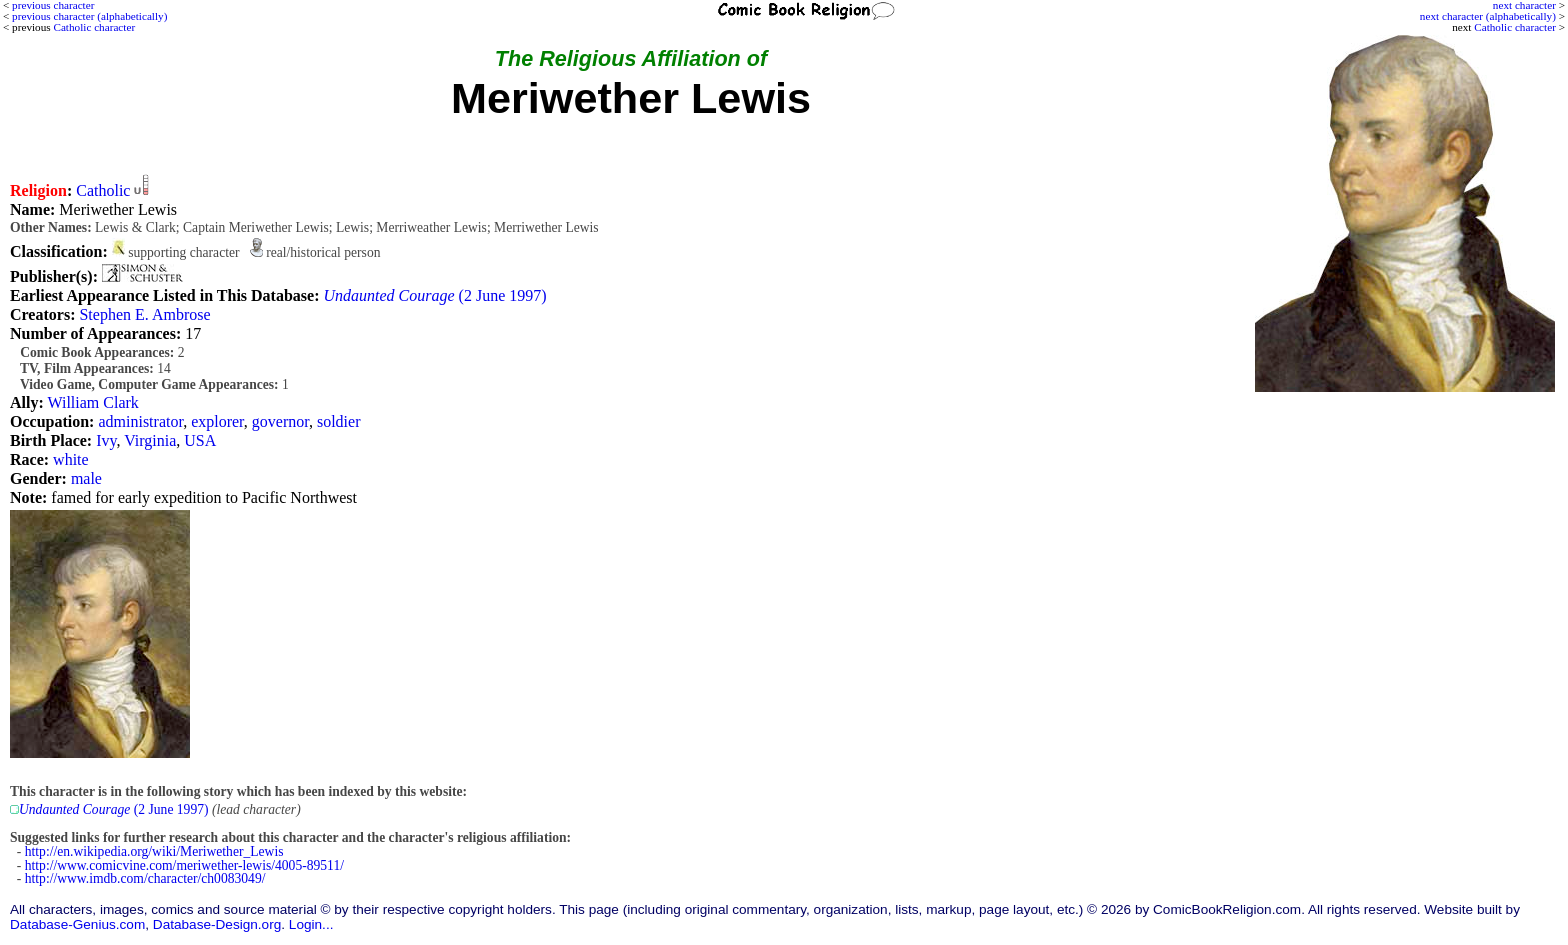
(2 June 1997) (435, 295)
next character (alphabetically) (1488, 16)
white (71, 459)
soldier (339, 421)
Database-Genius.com (77, 924)
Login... (311, 924)
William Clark (93, 402)
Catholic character (1515, 27)
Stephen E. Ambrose (144, 314)
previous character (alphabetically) (89, 16)
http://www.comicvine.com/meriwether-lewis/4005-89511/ (184, 865)
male (86, 478)
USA (200, 440)
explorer (217, 421)
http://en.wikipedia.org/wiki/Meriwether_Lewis (154, 851)
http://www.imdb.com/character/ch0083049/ (145, 878)
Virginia (150, 440)
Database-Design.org (217, 924)
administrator (140, 421)
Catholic (103, 190)
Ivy (106, 440)
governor (280, 421)
